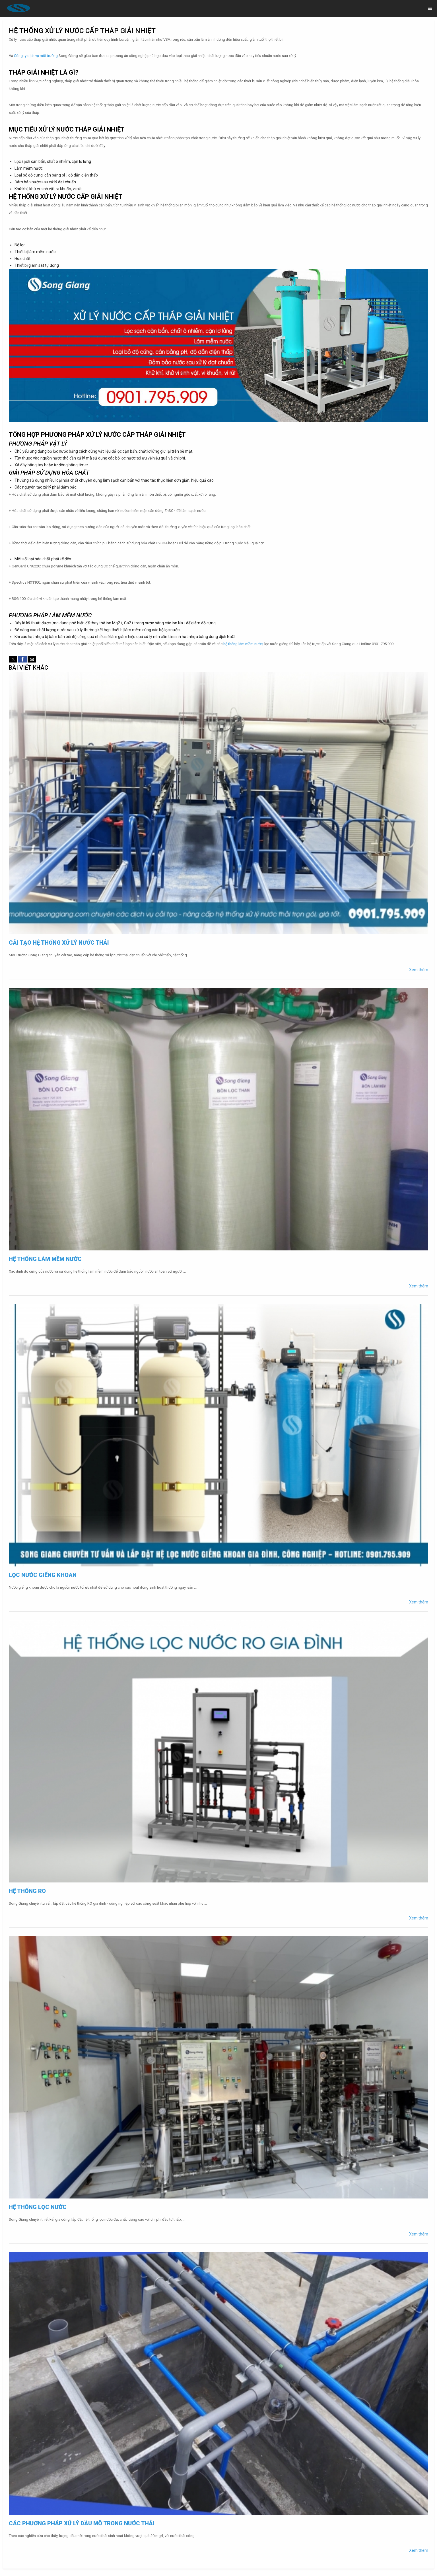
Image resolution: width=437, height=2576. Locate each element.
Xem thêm (418, 969)
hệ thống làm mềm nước (243, 644)
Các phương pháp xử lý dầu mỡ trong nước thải (81, 2523)
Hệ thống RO (27, 1891)
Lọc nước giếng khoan (43, 1575)
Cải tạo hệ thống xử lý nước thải (59, 942)
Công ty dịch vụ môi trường (36, 56)
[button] (13, 659)
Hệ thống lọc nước (38, 2207)
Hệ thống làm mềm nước (45, 1259)
